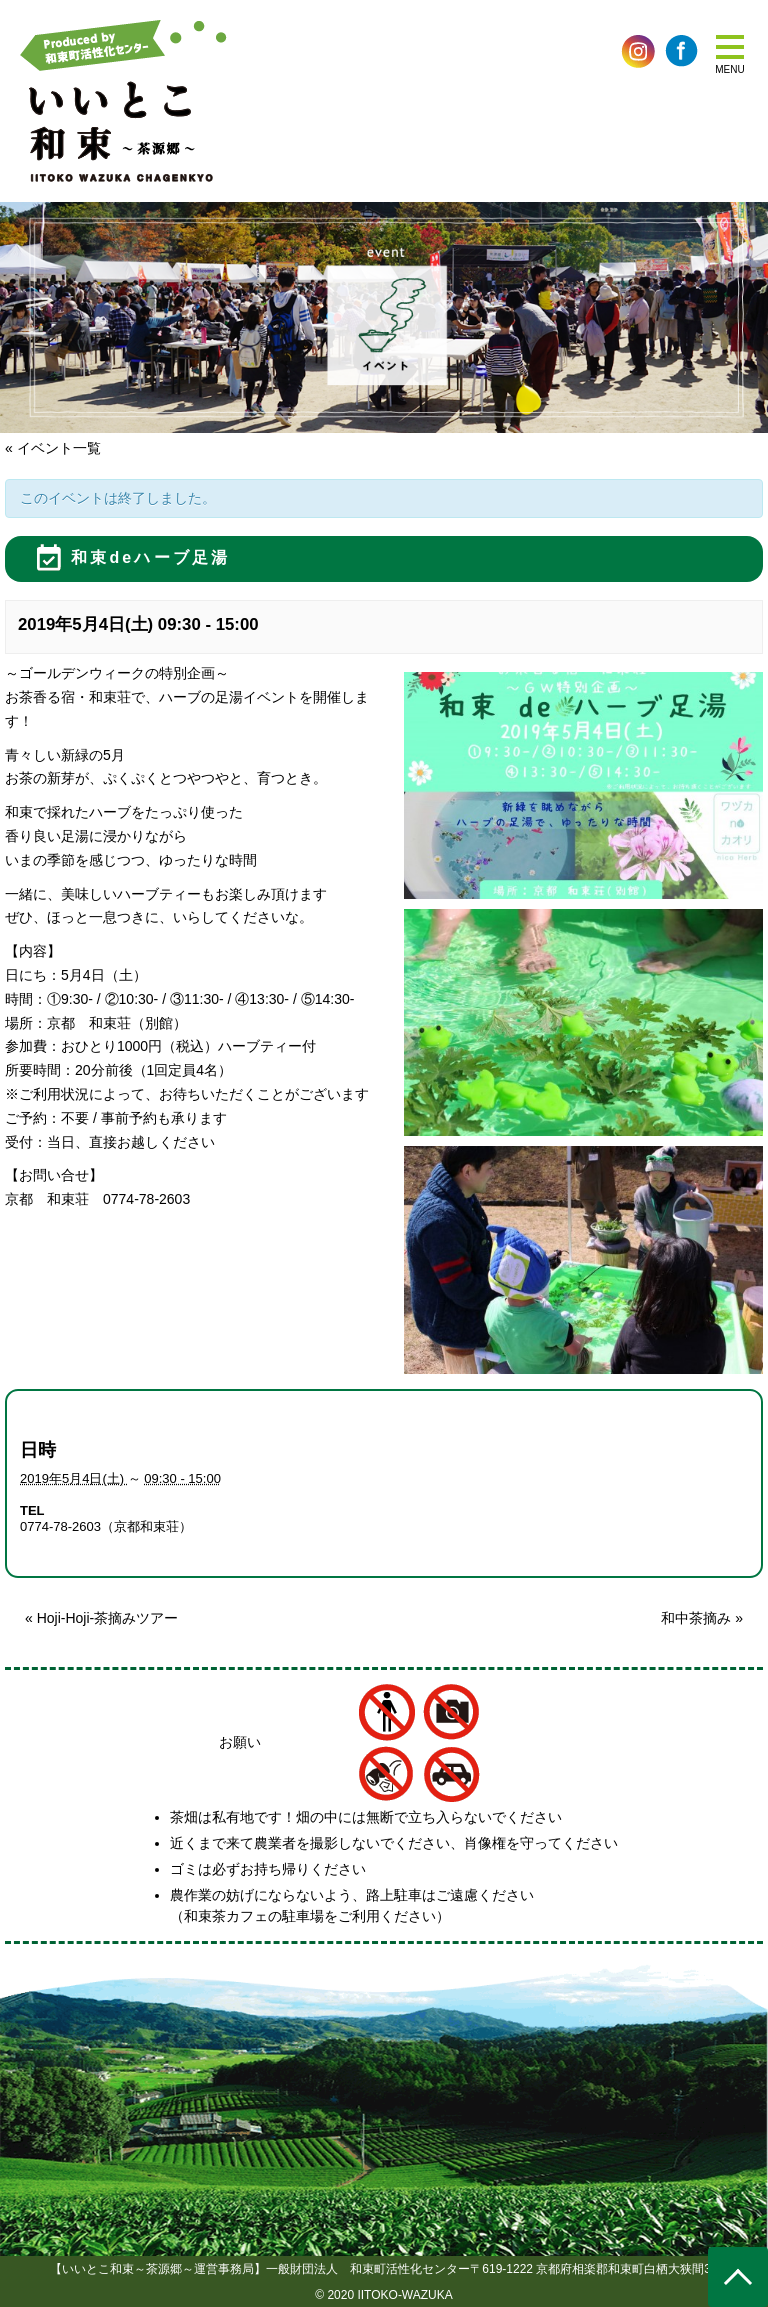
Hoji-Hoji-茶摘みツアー (101, 1618)
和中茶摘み (702, 1618)
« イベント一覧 (53, 448)
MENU (729, 69)
